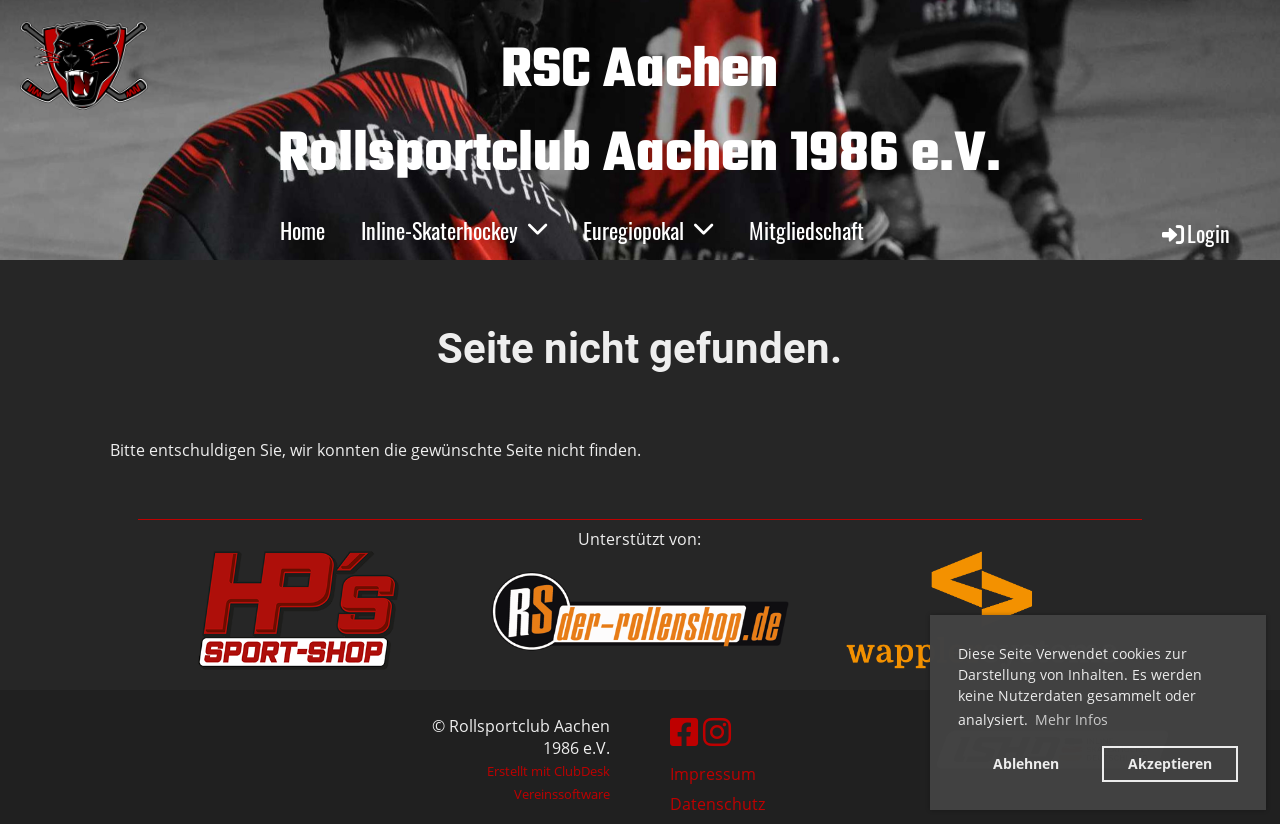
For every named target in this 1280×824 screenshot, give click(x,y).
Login (1194, 233)
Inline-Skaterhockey (454, 230)
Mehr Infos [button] (1071, 719)
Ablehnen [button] (1026, 763)
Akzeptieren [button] (1170, 763)
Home (302, 230)
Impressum (713, 774)
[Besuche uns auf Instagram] (717, 731)
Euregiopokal (648, 230)
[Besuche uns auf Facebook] (684, 731)
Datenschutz (717, 804)
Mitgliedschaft (806, 230)
